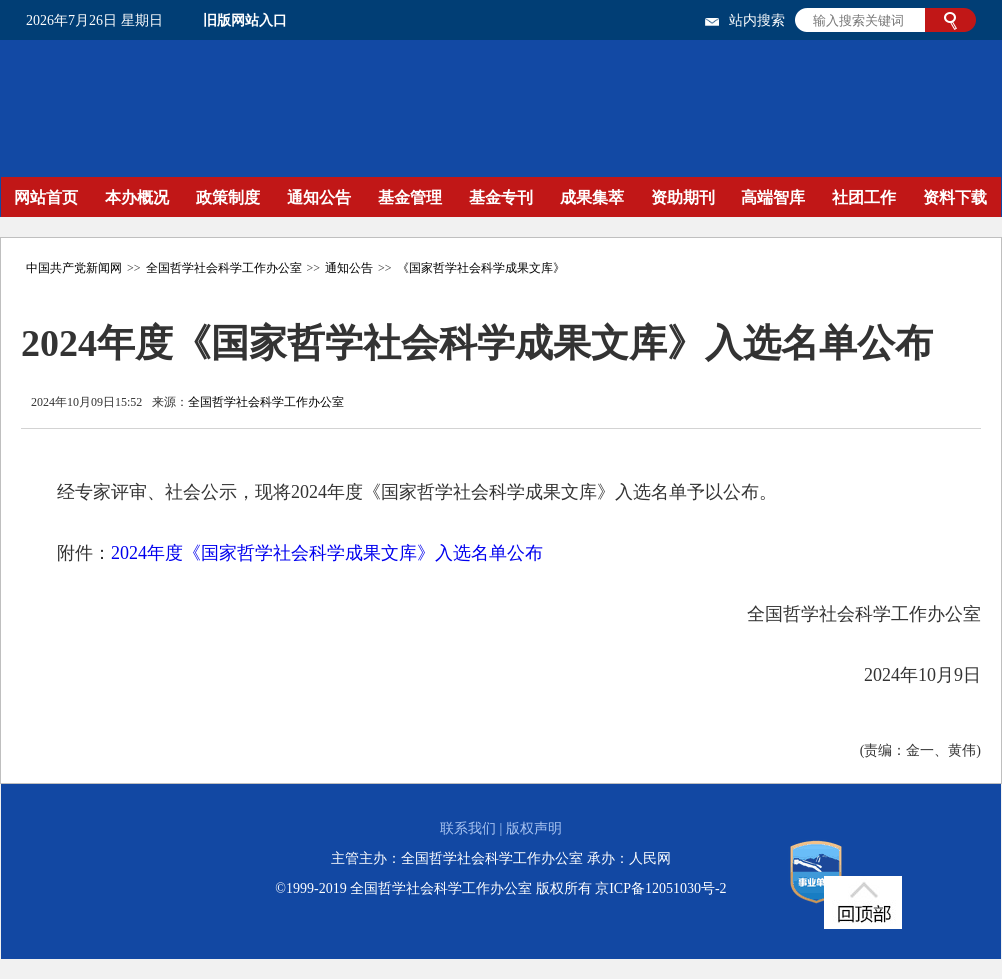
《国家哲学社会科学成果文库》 (481, 268)
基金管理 (410, 197)
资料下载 (955, 197)
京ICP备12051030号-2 (660, 888)
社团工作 (864, 197)
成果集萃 (592, 197)
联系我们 (468, 828)
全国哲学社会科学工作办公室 (224, 268)
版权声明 (534, 828)
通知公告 (319, 197)
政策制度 (228, 197)
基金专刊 (501, 197)
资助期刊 (683, 197)
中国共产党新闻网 (74, 268)
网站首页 (46, 197)
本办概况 (137, 197)
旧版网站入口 (245, 20)
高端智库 (773, 197)
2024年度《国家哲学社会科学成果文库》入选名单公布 (327, 553)
